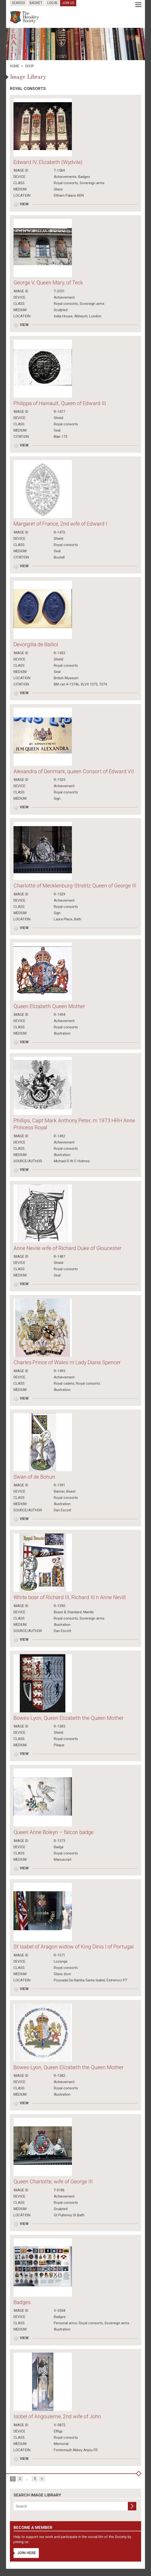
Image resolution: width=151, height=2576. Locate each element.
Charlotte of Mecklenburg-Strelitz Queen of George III (75, 886)
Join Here (26, 2553)
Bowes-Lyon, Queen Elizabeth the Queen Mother (69, 1718)
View (24, 204)
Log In (52, 3)
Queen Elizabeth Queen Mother (49, 1006)
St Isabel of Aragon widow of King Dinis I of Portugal (74, 1947)
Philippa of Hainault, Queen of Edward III (60, 403)
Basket (36, 3)
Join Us (68, 3)
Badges (22, 2302)
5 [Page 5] (35, 2478)
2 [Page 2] (20, 2478)
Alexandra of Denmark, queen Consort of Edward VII (74, 771)
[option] (75, 44)
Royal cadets (64, 1383)
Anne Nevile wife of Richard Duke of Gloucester (68, 1248)
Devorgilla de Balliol (36, 644)
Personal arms (65, 2323)
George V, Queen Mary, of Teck (48, 283)
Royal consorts (66, 183)
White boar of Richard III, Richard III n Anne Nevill (70, 1597)
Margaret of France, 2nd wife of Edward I (60, 524)
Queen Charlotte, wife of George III (53, 2182)
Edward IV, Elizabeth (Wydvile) (48, 162)
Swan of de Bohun (34, 1477)
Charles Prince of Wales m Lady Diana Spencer (67, 1362)
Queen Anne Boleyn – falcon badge (54, 1832)
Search (18, 3)
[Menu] (138, 4)
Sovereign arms (92, 183)
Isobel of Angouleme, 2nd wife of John (57, 2416)
